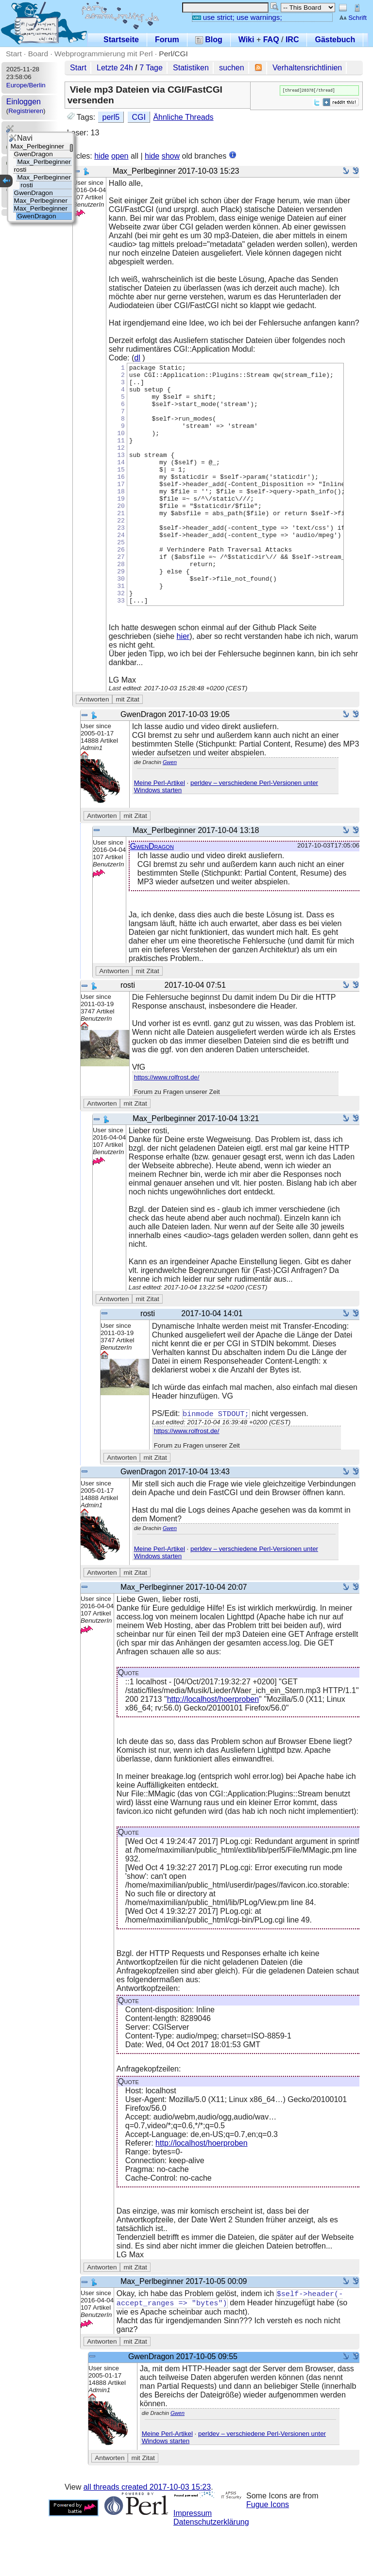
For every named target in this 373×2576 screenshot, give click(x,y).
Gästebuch (335, 39)
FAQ (271, 39)
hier (183, 684)
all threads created (147, 2536)
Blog (208, 39)
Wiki (246, 39)
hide (101, 156)
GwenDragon (152, 894)
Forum (167, 39)
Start (14, 53)
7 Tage (151, 68)
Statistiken (191, 68)
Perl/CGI (173, 53)
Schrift (353, 17)
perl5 (111, 117)
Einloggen (23, 102)
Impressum (192, 2563)
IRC (292, 39)
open (120, 156)
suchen (231, 68)
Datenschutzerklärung (211, 2571)
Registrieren (25, 110)
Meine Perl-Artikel (159, 830)
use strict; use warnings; (237, 17)
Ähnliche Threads (183, 117)
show (171, 156)
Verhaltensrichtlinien (307, 68)
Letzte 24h (115, 68)
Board (38, 53)
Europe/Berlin (26, 85)
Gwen (170, 810)
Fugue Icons (267, 2554)
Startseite (121, 39)
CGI (139, 117)
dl (137, 358)
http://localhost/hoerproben (213, 1748)
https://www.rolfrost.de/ (167, 1125)
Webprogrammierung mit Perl (103, 53)
